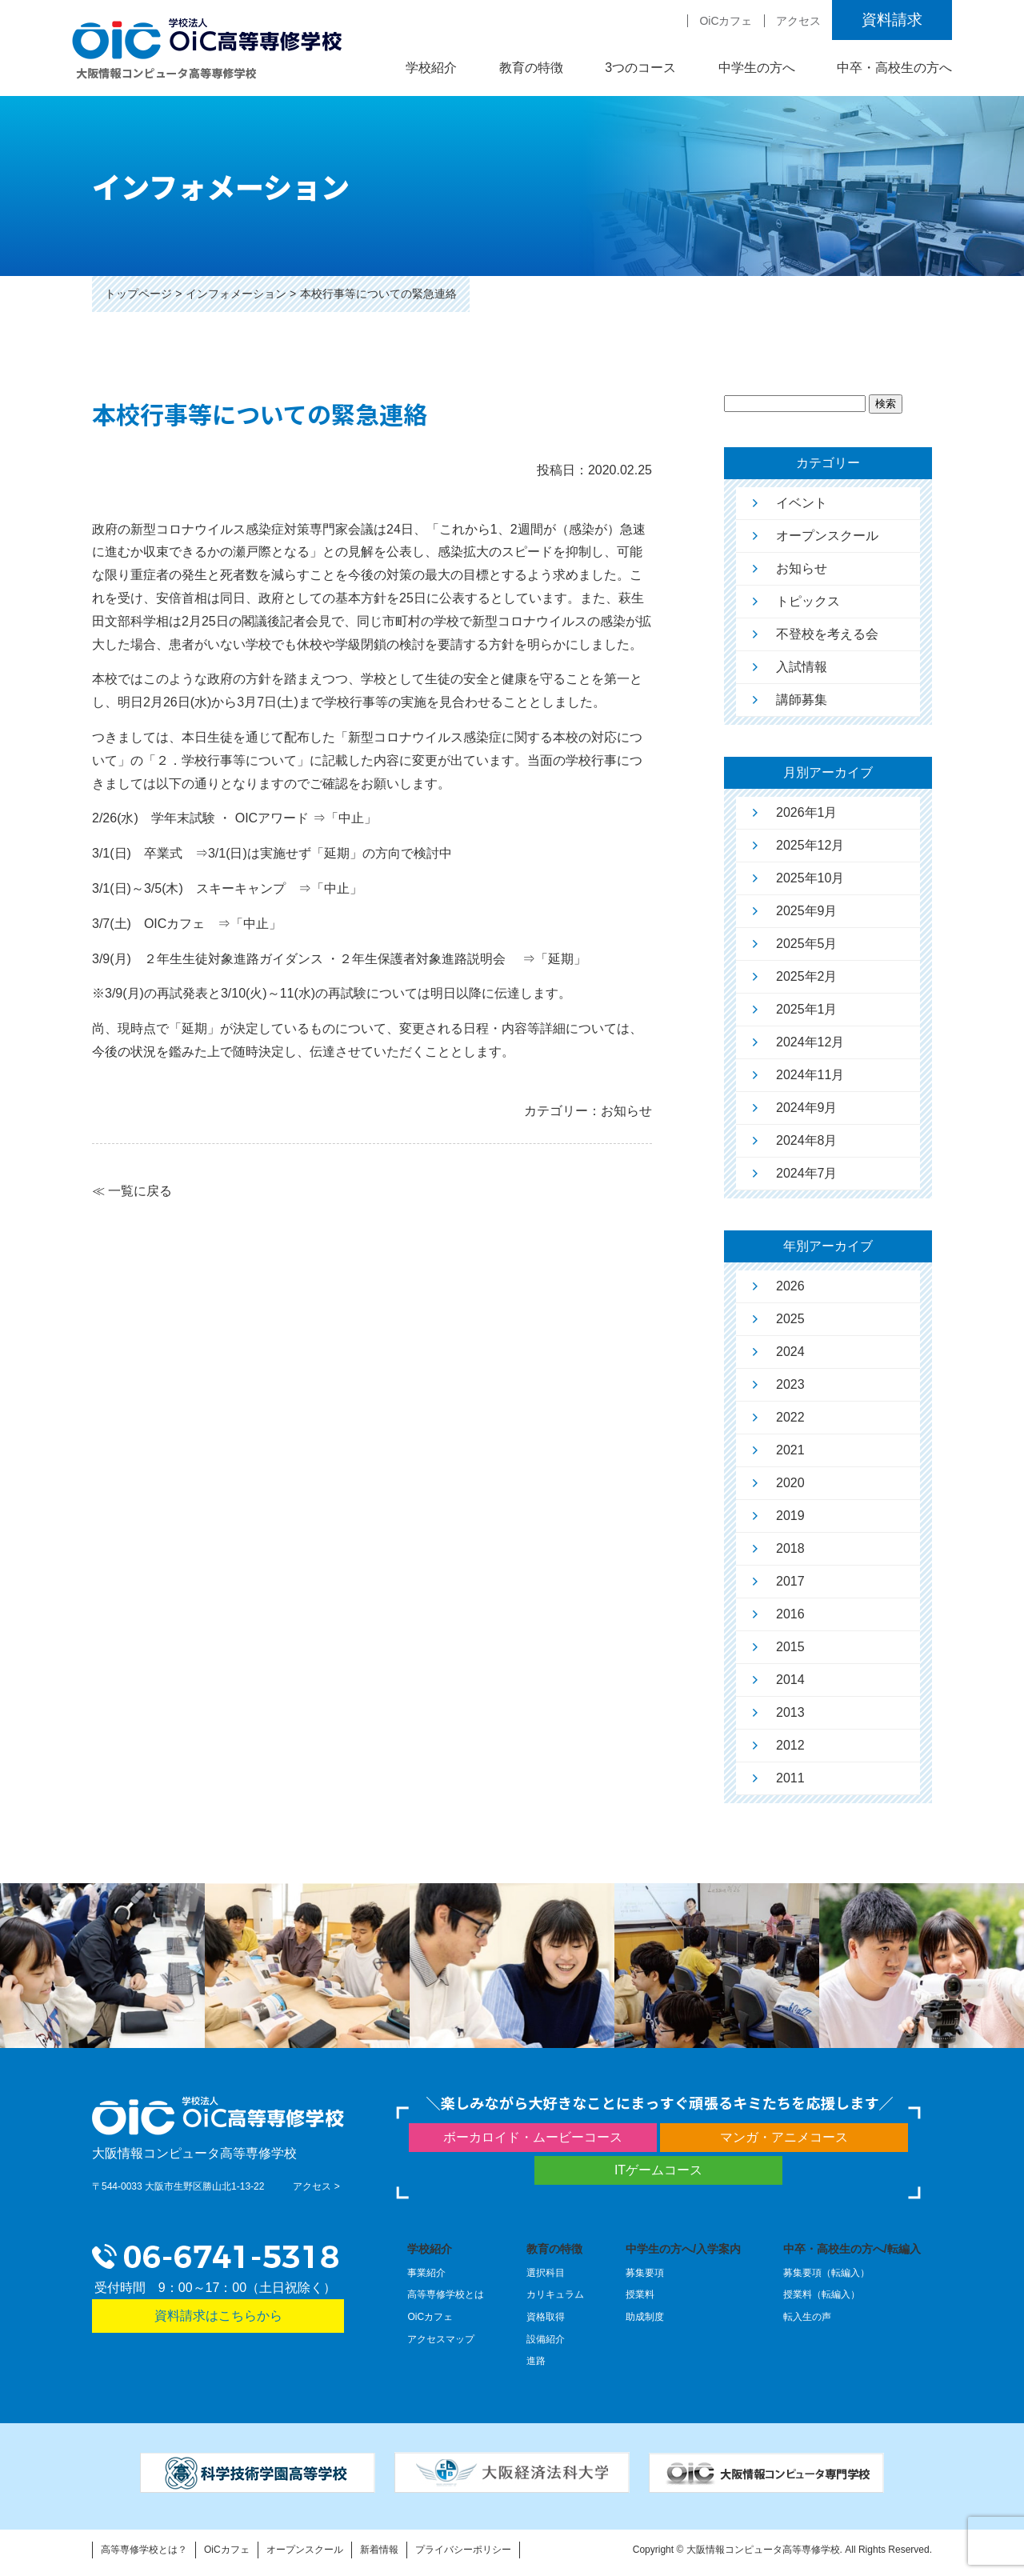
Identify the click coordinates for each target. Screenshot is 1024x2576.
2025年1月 (807, 1009)
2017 (790, 1581)
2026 (790, 1286)
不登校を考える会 (827, 634)
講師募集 (801, 699)
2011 (790, 1778)
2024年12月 (810, 1042)
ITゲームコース (658, 2170)
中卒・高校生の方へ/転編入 (852, 2248)
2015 (790, 1647)
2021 (790, 1450)
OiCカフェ (725, 20)
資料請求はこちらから (218, 2315)
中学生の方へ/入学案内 (683, 2248)
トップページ (138, 293)
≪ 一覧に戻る (132, 1191)
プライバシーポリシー (463, 2549)
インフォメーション (236, 293)
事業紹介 (426, 2272)
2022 (790, 1417)
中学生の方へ (756, 67)
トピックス (808, 601)
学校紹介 (431, 67)
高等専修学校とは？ (144, 2549)
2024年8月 (807, 1140)
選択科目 (545, 2272)
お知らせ (801, 568)
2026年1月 (807, 812)
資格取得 (545, 2316)
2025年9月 (807, 911)
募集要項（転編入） (826, 2272)
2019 (790, 1515)
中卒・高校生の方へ (894, 67)
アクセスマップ (440, 2339)
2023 (790, 1384)
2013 (790, 1712)
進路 (536, 2360)
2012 (790, 1745)
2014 (790, 1679)
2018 (790, 1548)
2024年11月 (810, 1075)
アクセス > (316, 2186)
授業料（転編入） (821, 2294)
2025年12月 (810, 845)
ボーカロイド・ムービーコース (532, 2137)
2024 (790, 1351)
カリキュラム (555, 2294)
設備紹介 (545, 2339)
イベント (801, 503)
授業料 (640, 2294)
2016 (790, 1614)
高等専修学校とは (445, 2294)
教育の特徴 (531, 67)
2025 (790, 1319)
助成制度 (645, 2316)
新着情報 (379, 2549)
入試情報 (801, 667)
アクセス (798, 20)
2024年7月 (807, 1173)
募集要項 (645, 2272)
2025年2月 (807, 976)
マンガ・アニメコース (784, 2137)
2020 (790, 1483)
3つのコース (640, 67)
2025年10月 (810, 878)
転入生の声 (807, 2316)
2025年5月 (807, 943)
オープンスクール (827, 535)
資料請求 (892, 19)
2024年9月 (807, 1107)
